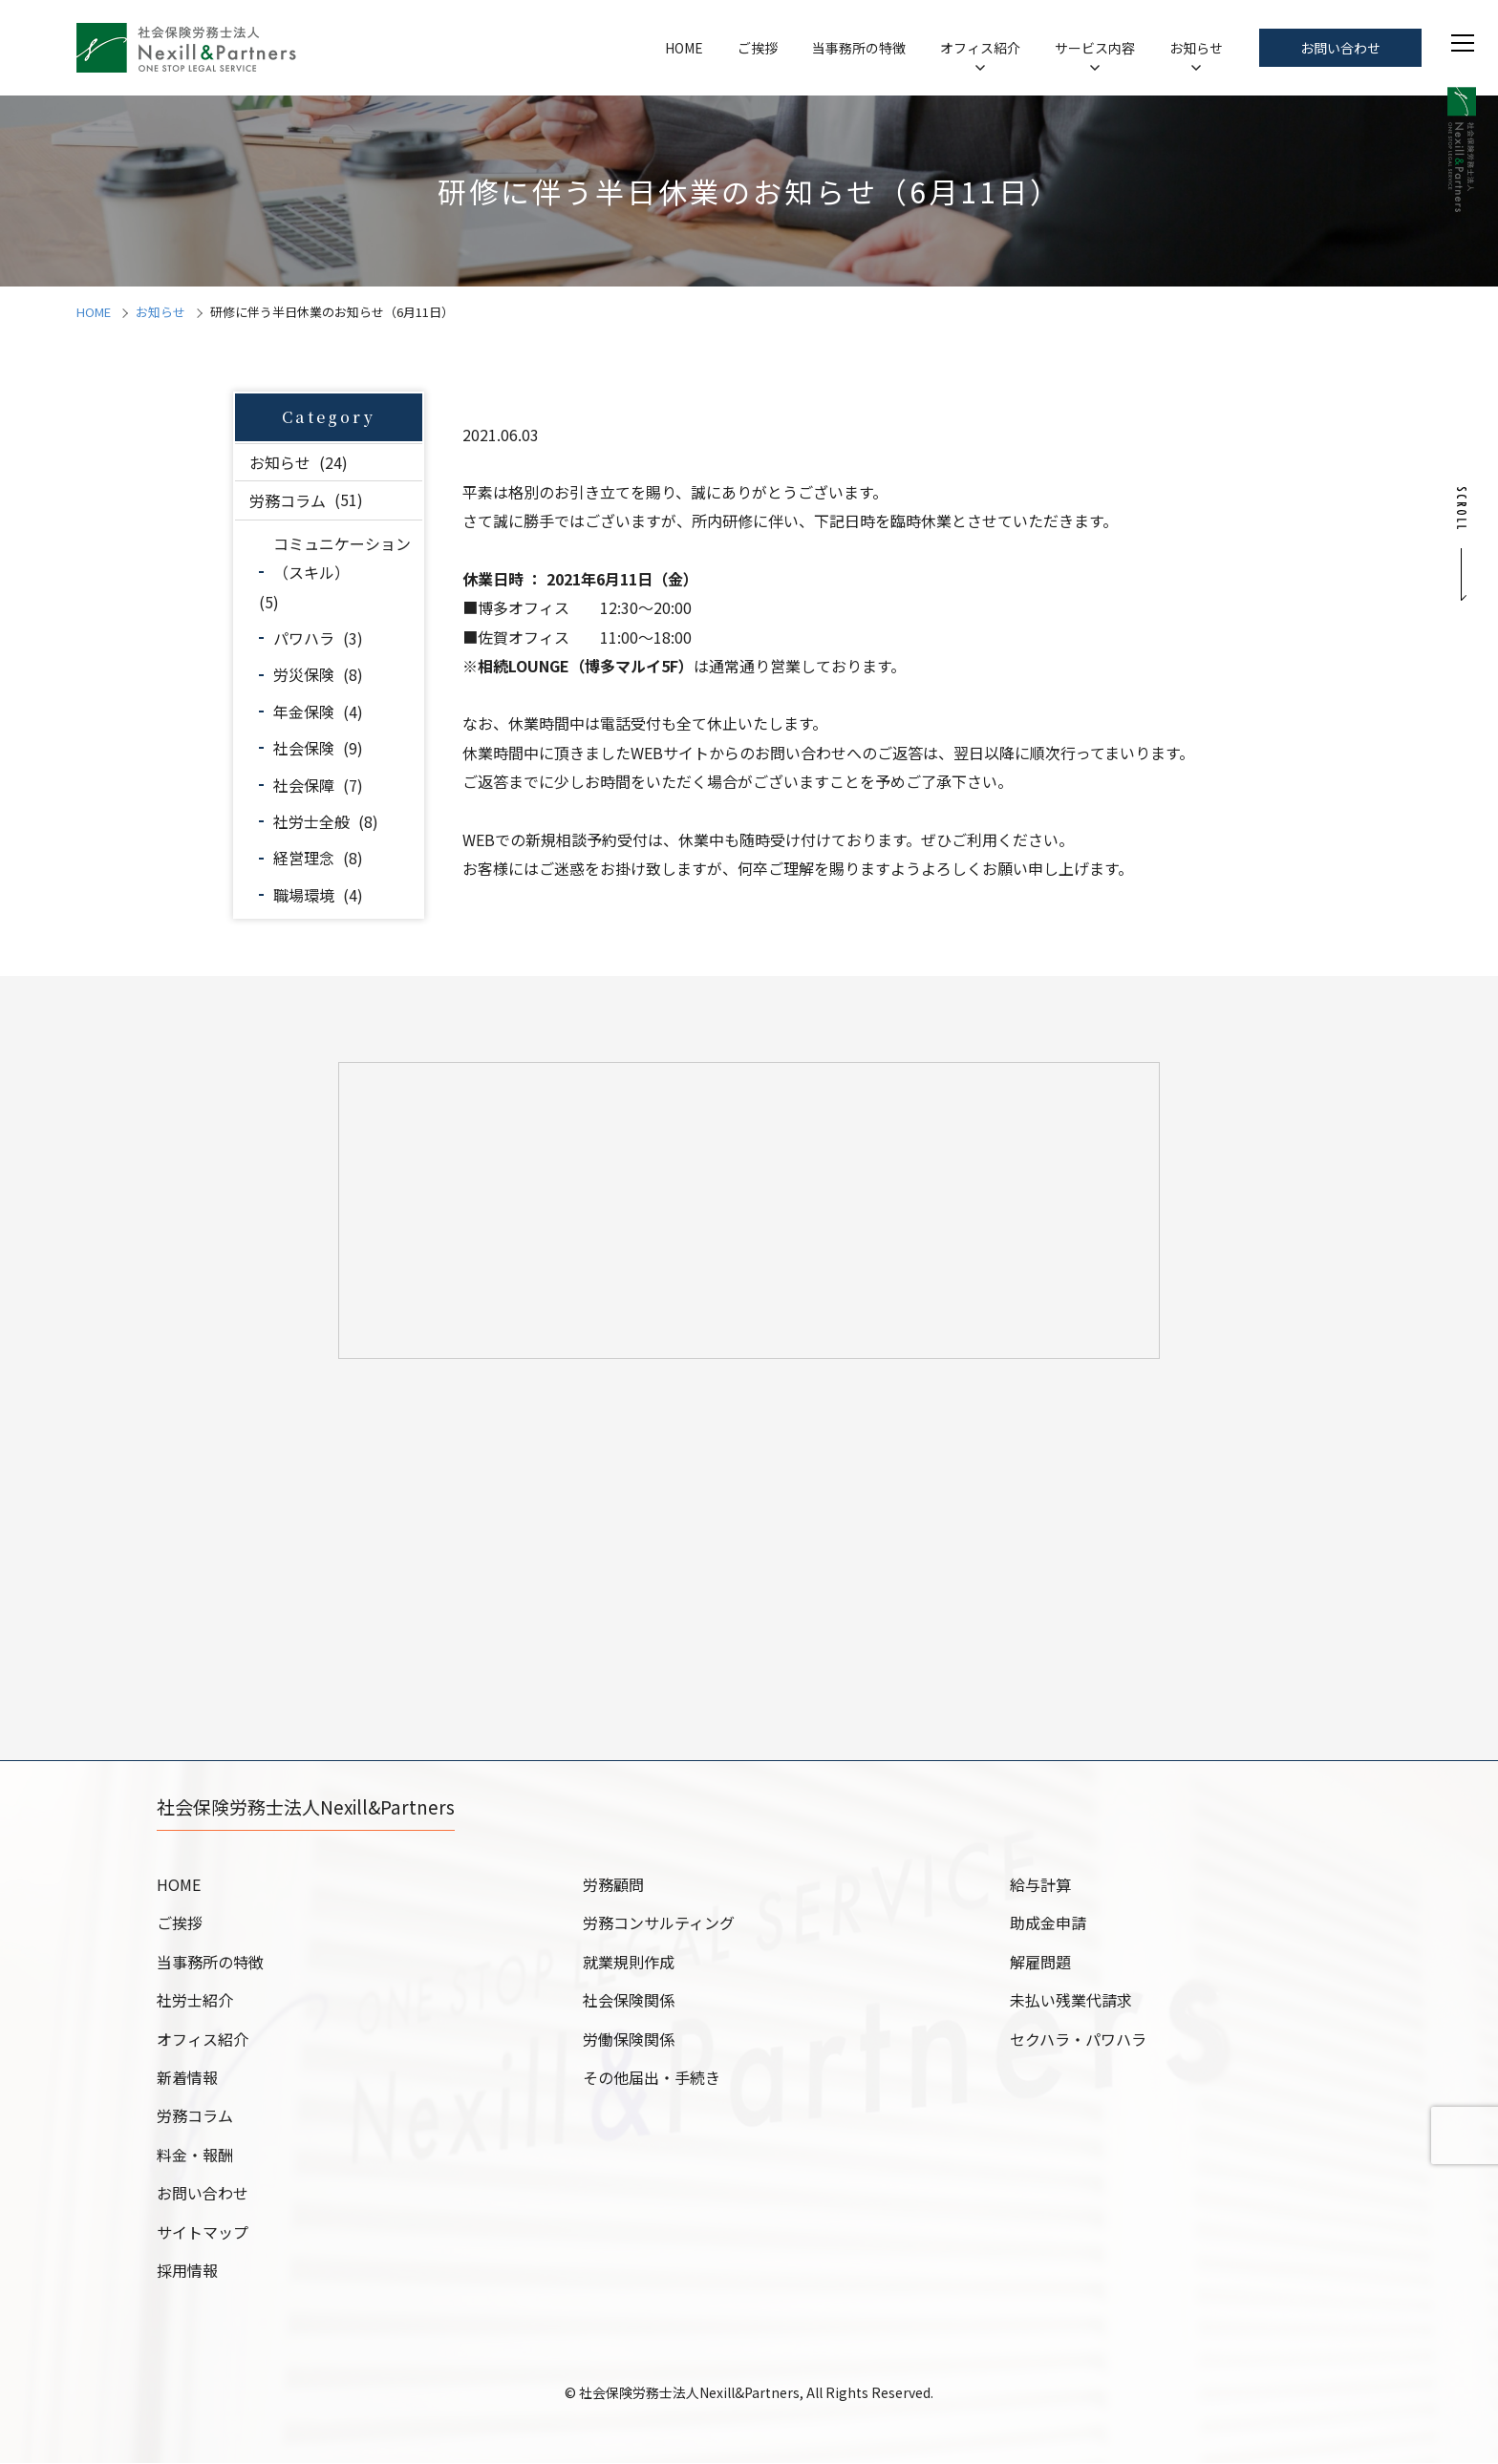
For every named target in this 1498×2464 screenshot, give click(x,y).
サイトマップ (202, 2232)
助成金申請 (1048, 1923)
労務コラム (287, 499)
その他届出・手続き (651, 2078)
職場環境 (303, 894)
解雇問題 (1040, 1962)
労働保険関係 (628, 2040)
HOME (684, 47)
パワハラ (303, 638)
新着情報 (187, 2078)
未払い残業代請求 (1071, 2000)
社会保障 (303, 785)
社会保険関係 (628, 2000)
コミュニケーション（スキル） (342, 558)
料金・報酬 (195, 2155)
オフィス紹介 (980, 47)
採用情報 (187, 2271)
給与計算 (1040, 1885)
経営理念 (303, 857)
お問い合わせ (1340, 47)
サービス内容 (1095, 47)
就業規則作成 (628, 1962)
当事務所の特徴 (859, 47)
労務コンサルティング (659, 1923)
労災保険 (303, 674)
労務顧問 (613, 1885)
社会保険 (303, 747)
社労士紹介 (195, 2000)
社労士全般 (311, 821)
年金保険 (303, 711)
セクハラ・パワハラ (1078, 2040)
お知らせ (1196, 47)
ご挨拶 (758, 47)
